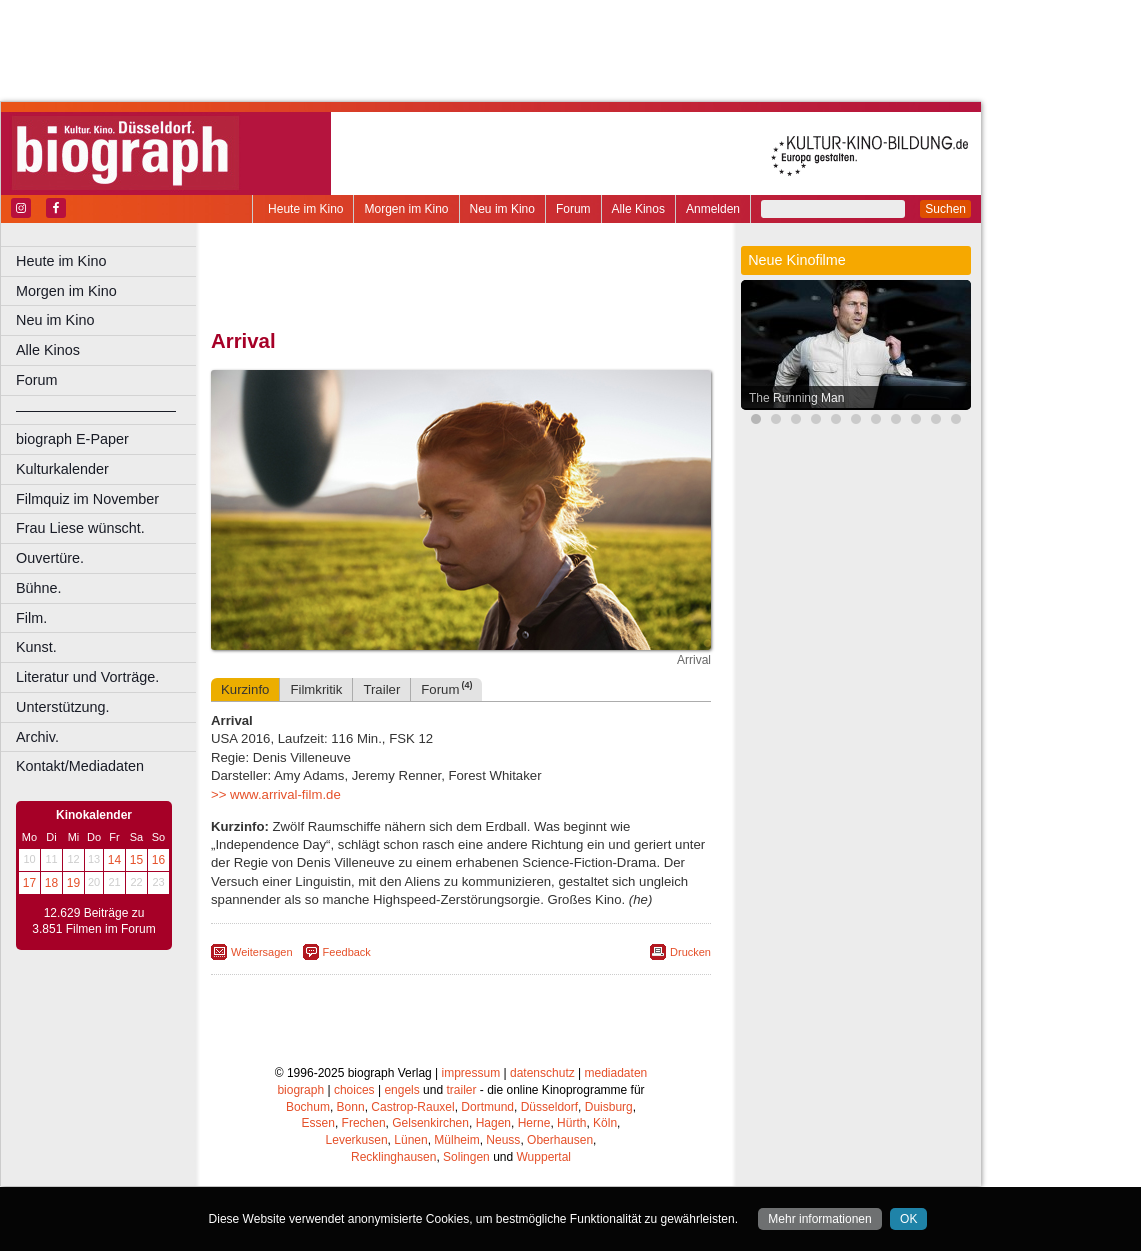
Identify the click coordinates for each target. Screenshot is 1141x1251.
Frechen (364, 1123)
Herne (534, 1123)
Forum (573, 209)
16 (158, 860)
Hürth (571, 1123)
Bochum (308, 1107)
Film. (31, 618)
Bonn (351, 1107)
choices (354, 1090)
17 (29, 883)
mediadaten (616, 1073)
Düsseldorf (549, 1107)
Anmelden (713, 209)
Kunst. (36, 647)
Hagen (493, 1123)
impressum (471, 1073)
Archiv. (37, 737)
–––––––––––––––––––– (96, 410)
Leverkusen (357, 1140)
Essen (318, 1123)
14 (114, 860)
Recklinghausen (393, 1157)
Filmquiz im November (87, 499)
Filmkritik (316, 689)
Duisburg (609, 1107)
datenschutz (542, 1073)
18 (51, 883)
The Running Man (796, 398)
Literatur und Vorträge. (87, 677)
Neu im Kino (502, 209)
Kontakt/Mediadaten (80, 766)
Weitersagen (262, 952)
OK (908, 1219)
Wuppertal (544, 1157)
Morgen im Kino (406, 209)
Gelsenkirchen (430, 1123)
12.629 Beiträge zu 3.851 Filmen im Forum (93, 921)
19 (73, 883)
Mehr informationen (819, 1219)
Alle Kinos (638, 209)
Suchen (945, 209)
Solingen (466, 1157)
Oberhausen (560, 1140)
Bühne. (39, 588)
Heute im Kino (305, 209)
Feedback (347, 952)
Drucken (690, 952)
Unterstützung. (63, 707)
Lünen (410, 1140)
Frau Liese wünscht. (80, 528)
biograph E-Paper (72, 439)
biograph (300, 1090)
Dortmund (487, 1107)
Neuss (503, 1140)
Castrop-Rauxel (412, 1107)
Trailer (381, 689)
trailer (461, 1090)
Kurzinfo (245, 689)
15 (136, 860)
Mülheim (456, 1140)
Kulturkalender (62, 469)
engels (401, 1090)
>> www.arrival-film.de (276, 794)
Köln (605, 1123)
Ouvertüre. (50, 558)
